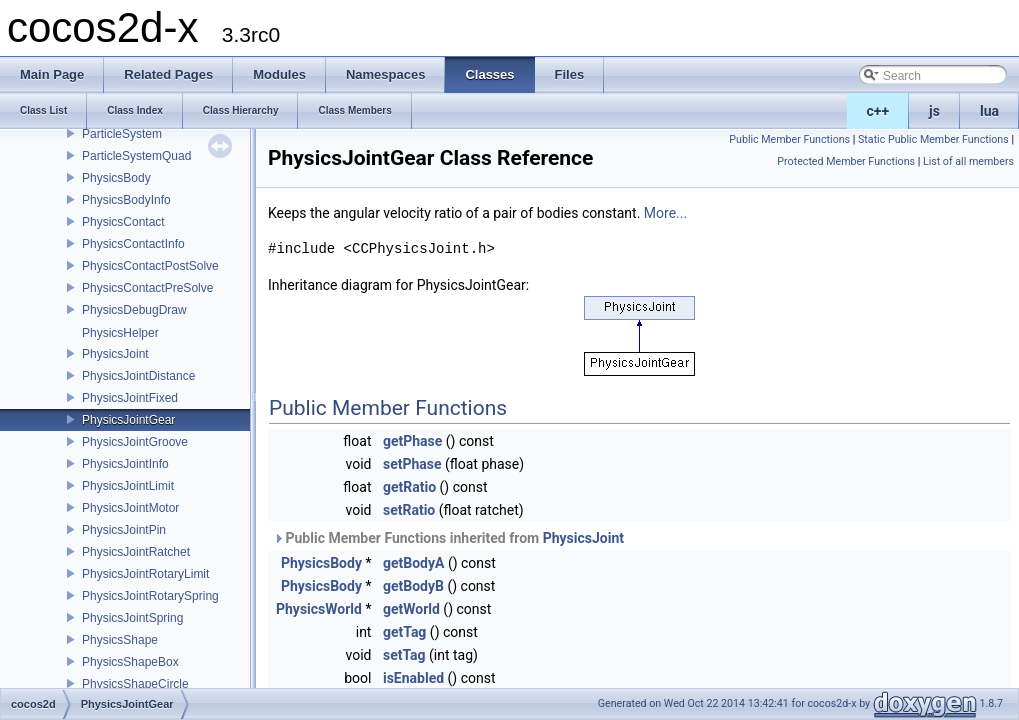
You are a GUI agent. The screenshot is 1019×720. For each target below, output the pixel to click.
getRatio (409, 487)
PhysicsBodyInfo (126, 200)
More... (665, 213)
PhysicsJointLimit (128, 486)
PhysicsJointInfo (125, 464)
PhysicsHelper (120, 333)
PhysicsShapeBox (130, 662)
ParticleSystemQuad (136, 156)
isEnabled (413, 678)
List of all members (968, 161)
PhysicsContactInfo (133, 244)
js (934, 111)
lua (989, 111)
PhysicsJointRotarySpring (150, 596)
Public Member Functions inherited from (448, 538)
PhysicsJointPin (124, 530)
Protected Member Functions (846, 161)
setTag (404, 655)
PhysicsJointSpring (132, 618)
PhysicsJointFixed (130, 398)
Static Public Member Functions (933, 139)
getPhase (412, 441)
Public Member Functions (789, 139)
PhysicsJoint (115, 354)
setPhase (412, 464)
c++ (878, 111)
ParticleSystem (122, 134)
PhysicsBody (116, 178)
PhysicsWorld (319, 609)
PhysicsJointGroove (135, 442)
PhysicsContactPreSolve (147, 288)
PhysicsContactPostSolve (150, 266)
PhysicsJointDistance (138, 376)
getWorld (411, 609)
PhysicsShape (120, 640)
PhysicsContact (123, 222)
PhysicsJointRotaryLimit (145, 574)
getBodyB (413, 586)
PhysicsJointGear (128, 420)
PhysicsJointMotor (130, 508)
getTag (404, 632)
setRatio (409, 510)
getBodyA (413, 563)
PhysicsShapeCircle (135, 684)
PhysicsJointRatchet (136, 552)
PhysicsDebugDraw (134, 310)
